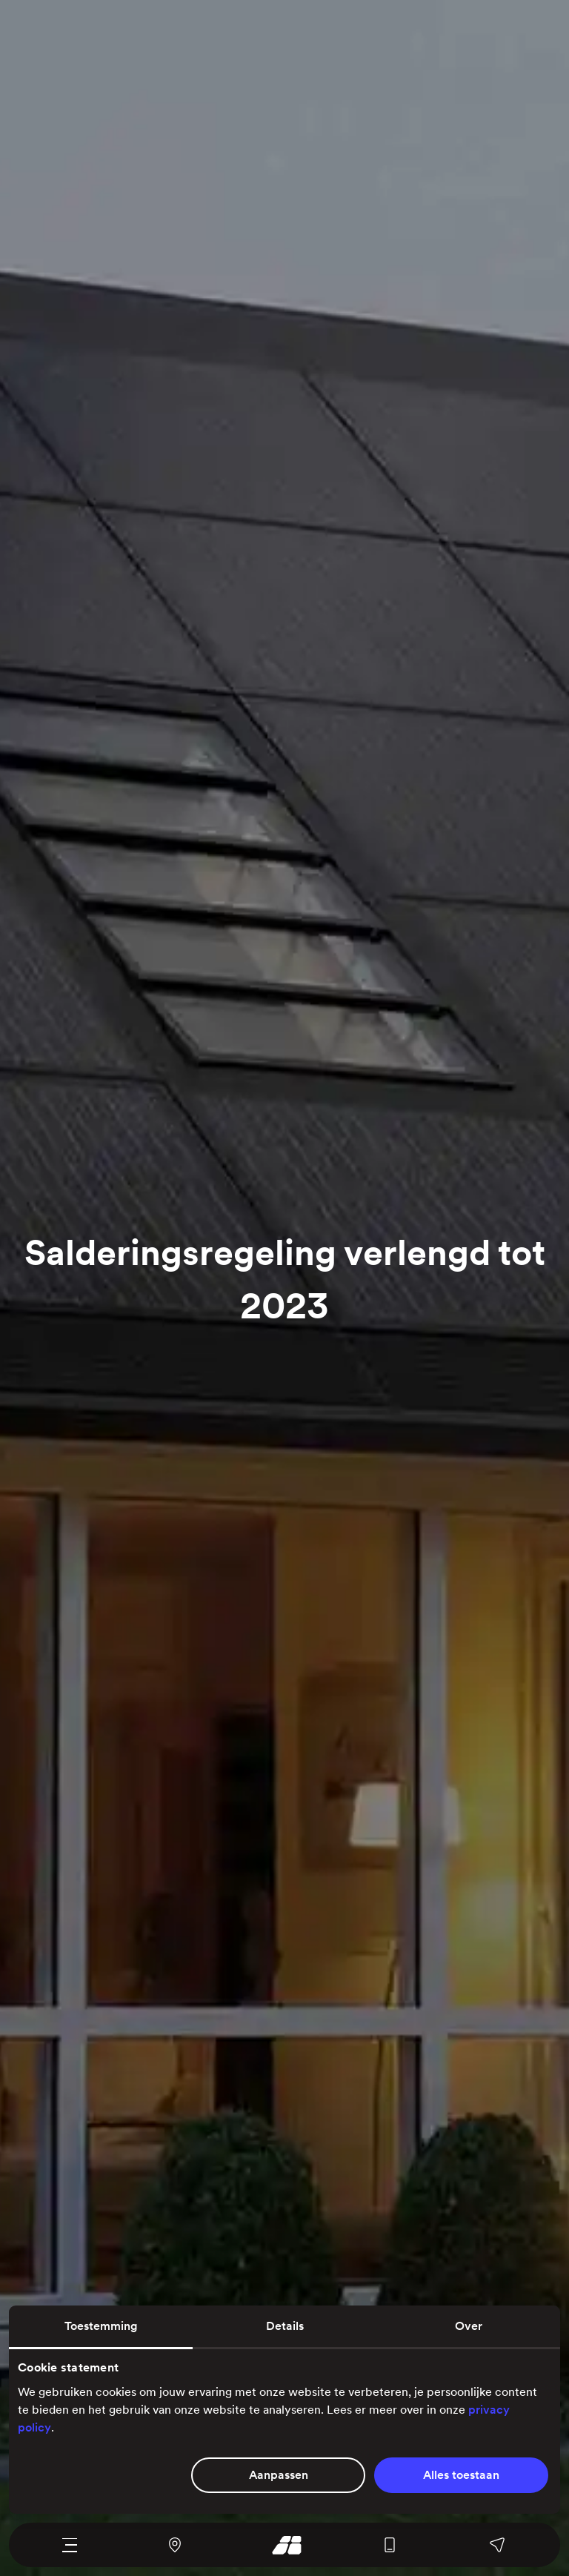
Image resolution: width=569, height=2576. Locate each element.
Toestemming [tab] (101, 2326)
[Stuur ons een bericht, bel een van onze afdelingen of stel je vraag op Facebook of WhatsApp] (497, 2545)
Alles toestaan (461, 2475)
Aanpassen (278, 2475)
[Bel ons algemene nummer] (390, 2545)
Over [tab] (468, 2326)
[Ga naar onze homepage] (282, 2545)
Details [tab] (285, 2326)
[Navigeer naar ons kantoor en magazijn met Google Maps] (174, 2545)
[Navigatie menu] (69, 2545)
